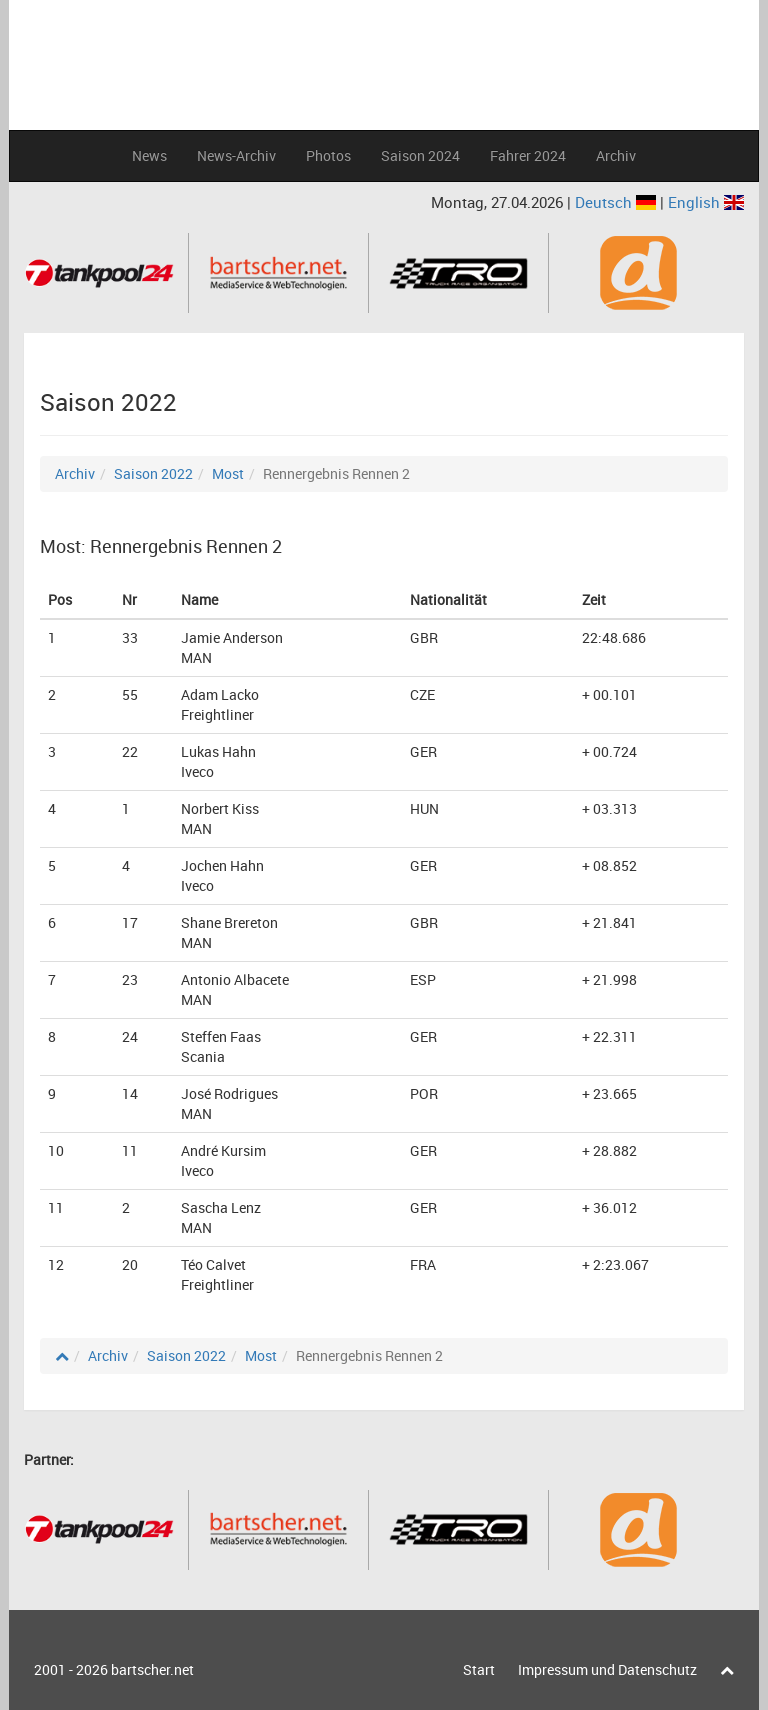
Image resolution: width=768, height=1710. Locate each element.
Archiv (616, 155)
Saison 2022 (153, 473)
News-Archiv (236, 155)
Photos (328, 155)
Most (228, 473)
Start (479, 1669)
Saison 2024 (420, 155)
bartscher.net (152, 1669)
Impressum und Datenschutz (607, 1669)
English (706, 202)
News (149, 155)
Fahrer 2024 (528, 155)
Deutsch (617, 202)
